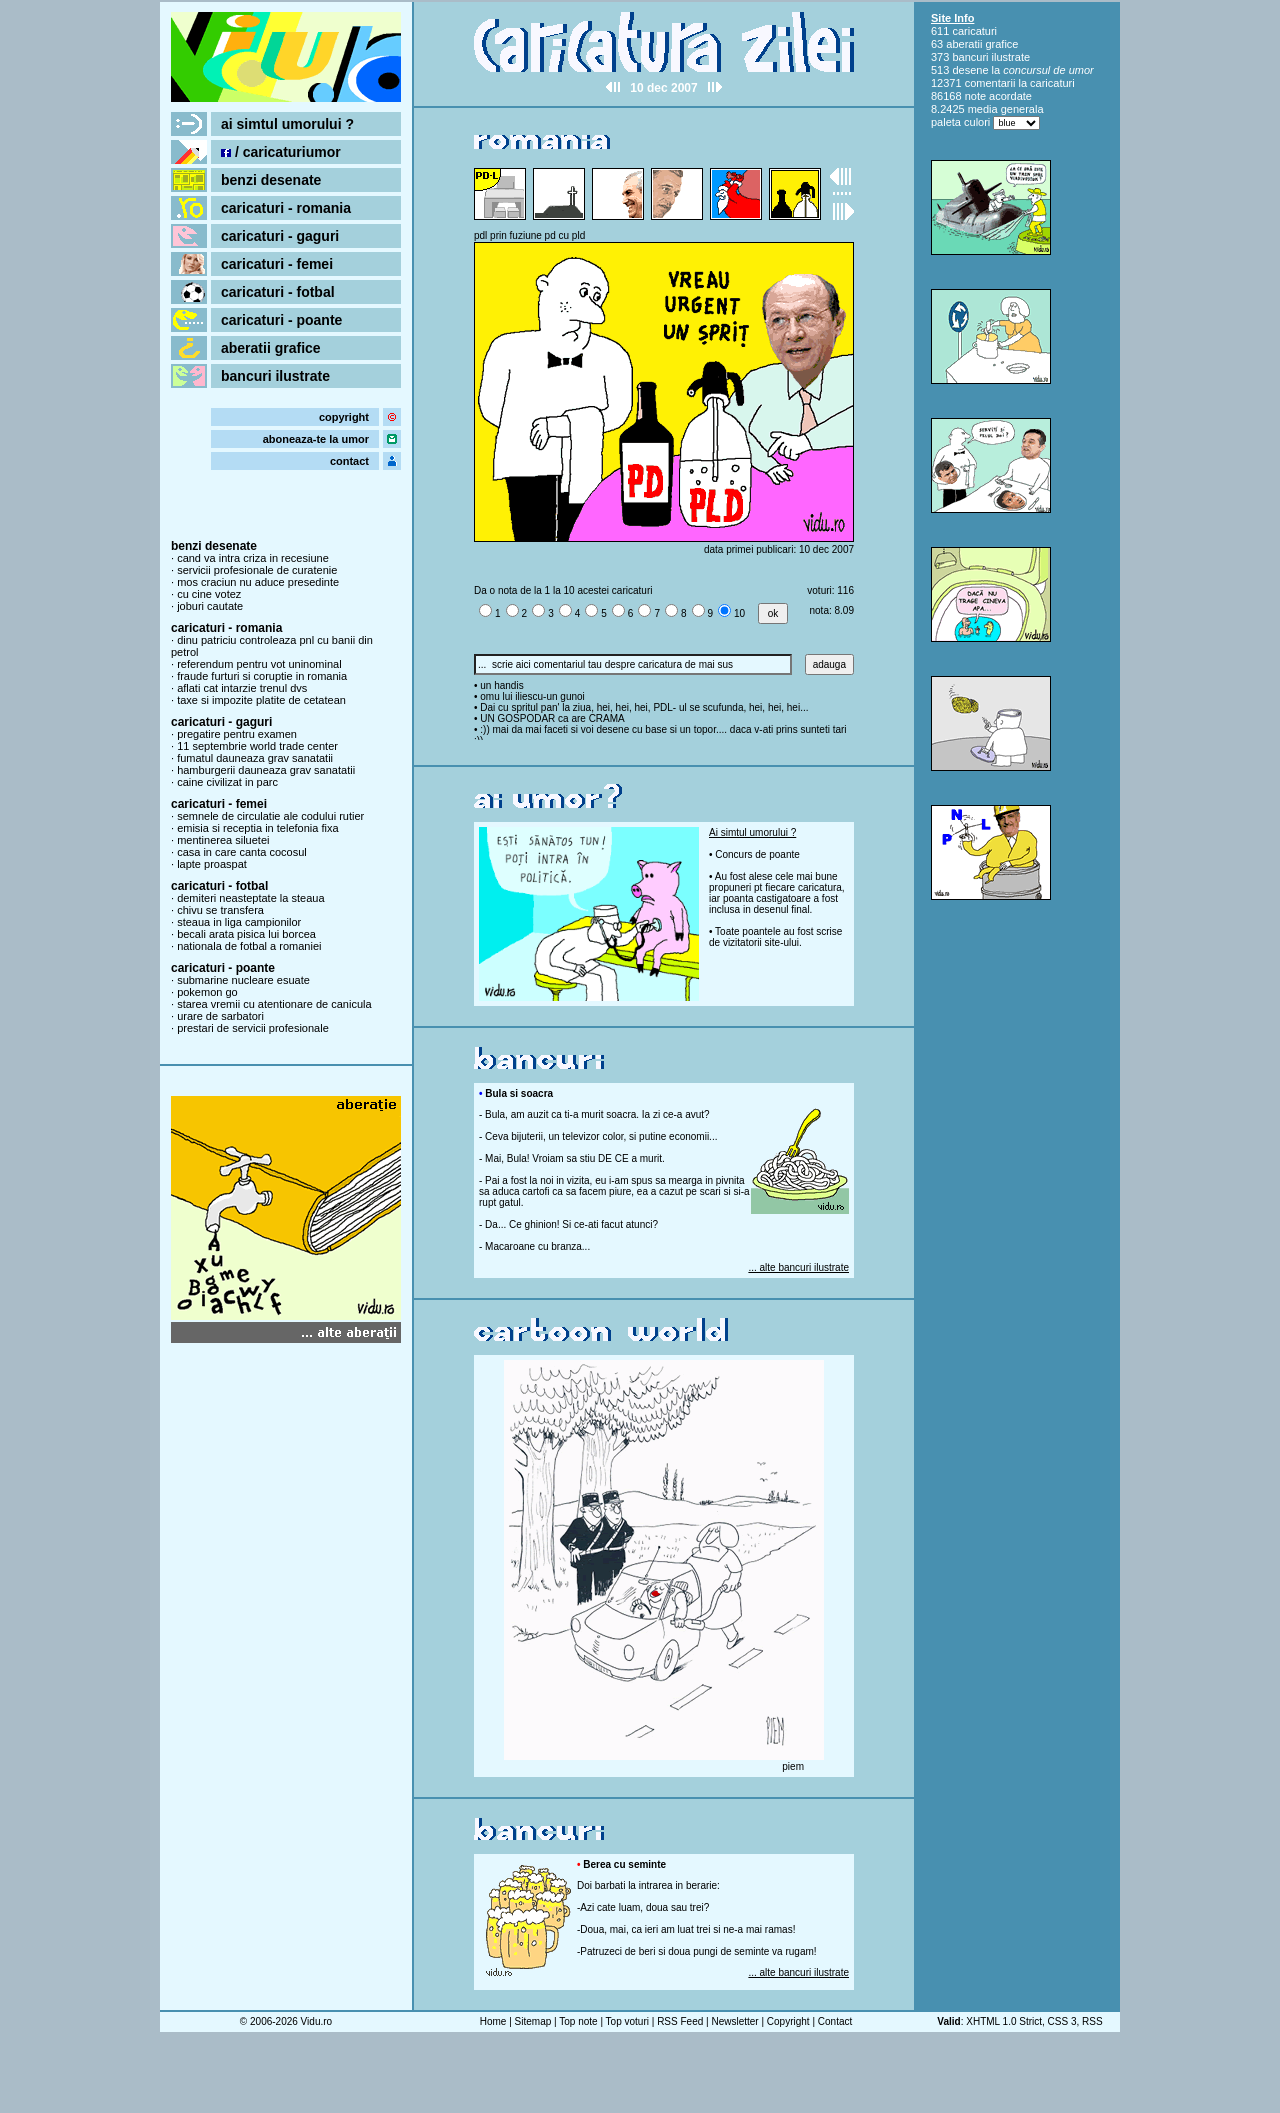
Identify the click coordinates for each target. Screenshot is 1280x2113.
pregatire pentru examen (237, 734)
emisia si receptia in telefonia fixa (257, 828)
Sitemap (533, 2021)
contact (349, 461)
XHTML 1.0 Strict (1004, 2021)
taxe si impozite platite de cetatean (261, 700)
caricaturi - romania (286, 208)
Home (493, 2021)
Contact (835, 2021)
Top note (578, 2021)
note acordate (998, 96)
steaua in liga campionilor (239, 922)
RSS (1092, 2021)
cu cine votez (209, 594)
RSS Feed (680, 2021)
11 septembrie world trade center (257, 746)
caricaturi (974, 31)
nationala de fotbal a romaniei (249, 946)
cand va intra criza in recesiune (253, 558)
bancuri (970, 57)
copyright (344, 417)
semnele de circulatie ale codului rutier (270, 816)
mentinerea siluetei (223, 840)
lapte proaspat (212, 864)
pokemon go (207, 992)
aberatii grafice (271, 348)
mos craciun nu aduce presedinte (258, 582)
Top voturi (627, 2021)
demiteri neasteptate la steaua (250, 898)
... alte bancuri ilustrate (798, 1267)
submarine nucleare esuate (243, 980)
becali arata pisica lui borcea (246, 934)
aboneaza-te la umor (316, 439)
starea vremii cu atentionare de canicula (274, 1004)
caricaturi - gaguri (280, 236)
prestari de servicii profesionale (253, 1028)
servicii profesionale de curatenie (257, 570)
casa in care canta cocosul (242, 852)
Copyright (788, 2021)
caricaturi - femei (277, 264)
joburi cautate (210, 606)
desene (970, 70)
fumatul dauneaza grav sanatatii (255, 758)
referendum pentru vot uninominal (259, 664)
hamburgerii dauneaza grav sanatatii (266, 770)
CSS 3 (1062, 2021)
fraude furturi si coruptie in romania (262, 676)
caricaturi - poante (281, 320)
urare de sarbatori (220, 1016)
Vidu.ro (317, 2021)
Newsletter (734, 2021)
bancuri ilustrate (275, 376)
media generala (1006, 109)
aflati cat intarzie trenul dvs (242, 688)
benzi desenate (271, 180)
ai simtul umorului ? (287, 124)
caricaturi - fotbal (278, 292)
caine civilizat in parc (227, 782)
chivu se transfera (220, 910)
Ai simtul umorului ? (752, 832)
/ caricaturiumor (281, 152)
